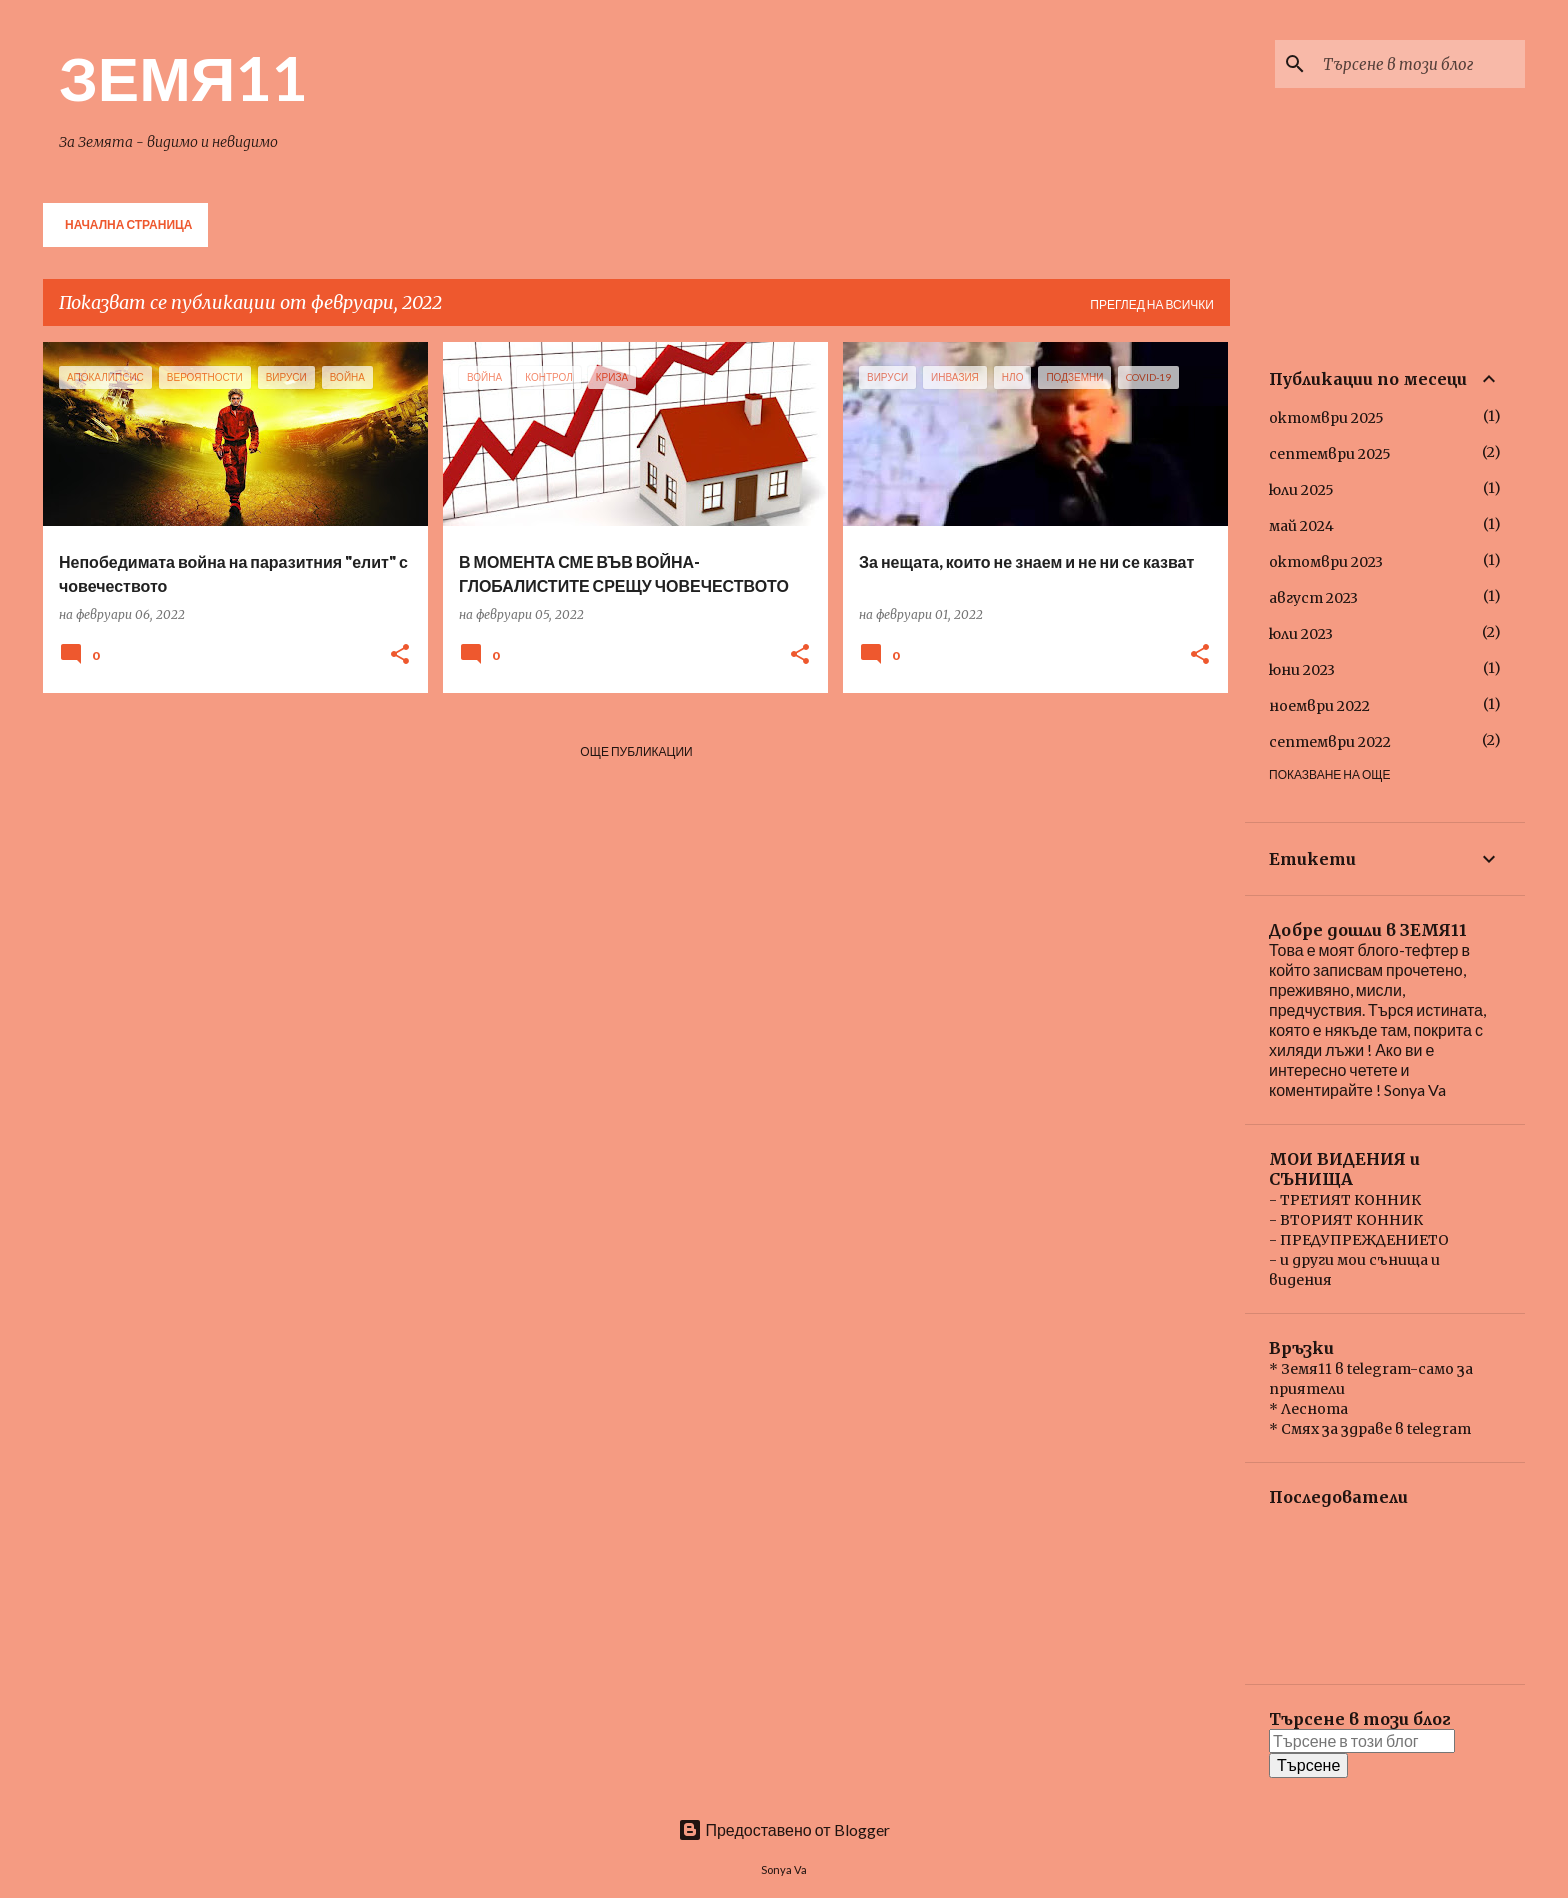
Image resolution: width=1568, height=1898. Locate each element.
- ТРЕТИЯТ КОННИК (1345, 1200)
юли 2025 (1301, 490)
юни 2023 (1302, 670)
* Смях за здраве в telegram (1370, 1429)
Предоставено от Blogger (783, 1829)
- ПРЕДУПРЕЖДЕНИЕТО (1359, 1240)
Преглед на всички (1152, 304)
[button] (400, 655)
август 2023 (1313, 598)
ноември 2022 (1319, 706)
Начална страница (128, 224)
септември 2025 (1330, 454)
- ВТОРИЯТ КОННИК (1346, 1220)
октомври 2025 (1326, 418)
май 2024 (1301, 526)
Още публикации (636, 751)
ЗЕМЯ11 (183, 77)
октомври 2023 (1326, 562)
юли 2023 (1301, 634)
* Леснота (1308, 1409)
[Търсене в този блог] (1420, 64)
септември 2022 (1330, 742)
